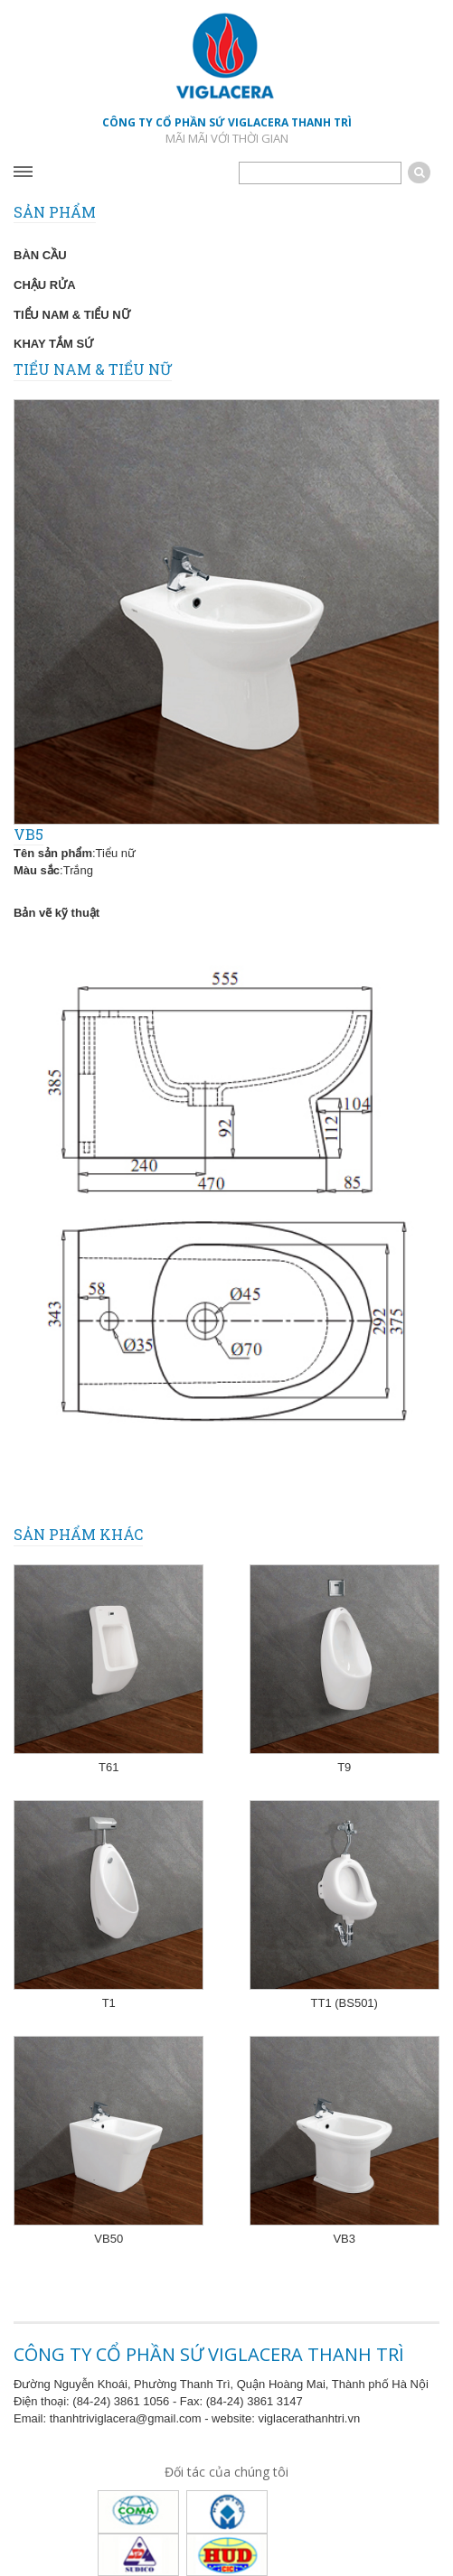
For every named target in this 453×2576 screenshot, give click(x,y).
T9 (344, 1767)
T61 (108, 1767)
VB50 (108, 2238)
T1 (109, 2003)
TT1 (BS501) (344, 2003)
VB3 (344, 2238)
